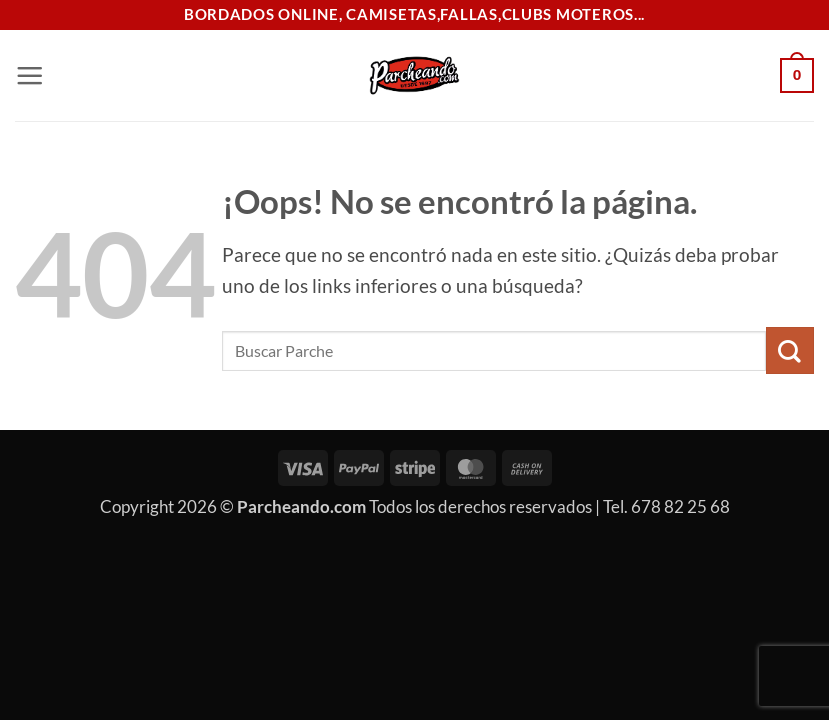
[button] (29, 75)
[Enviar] (790, 350)
